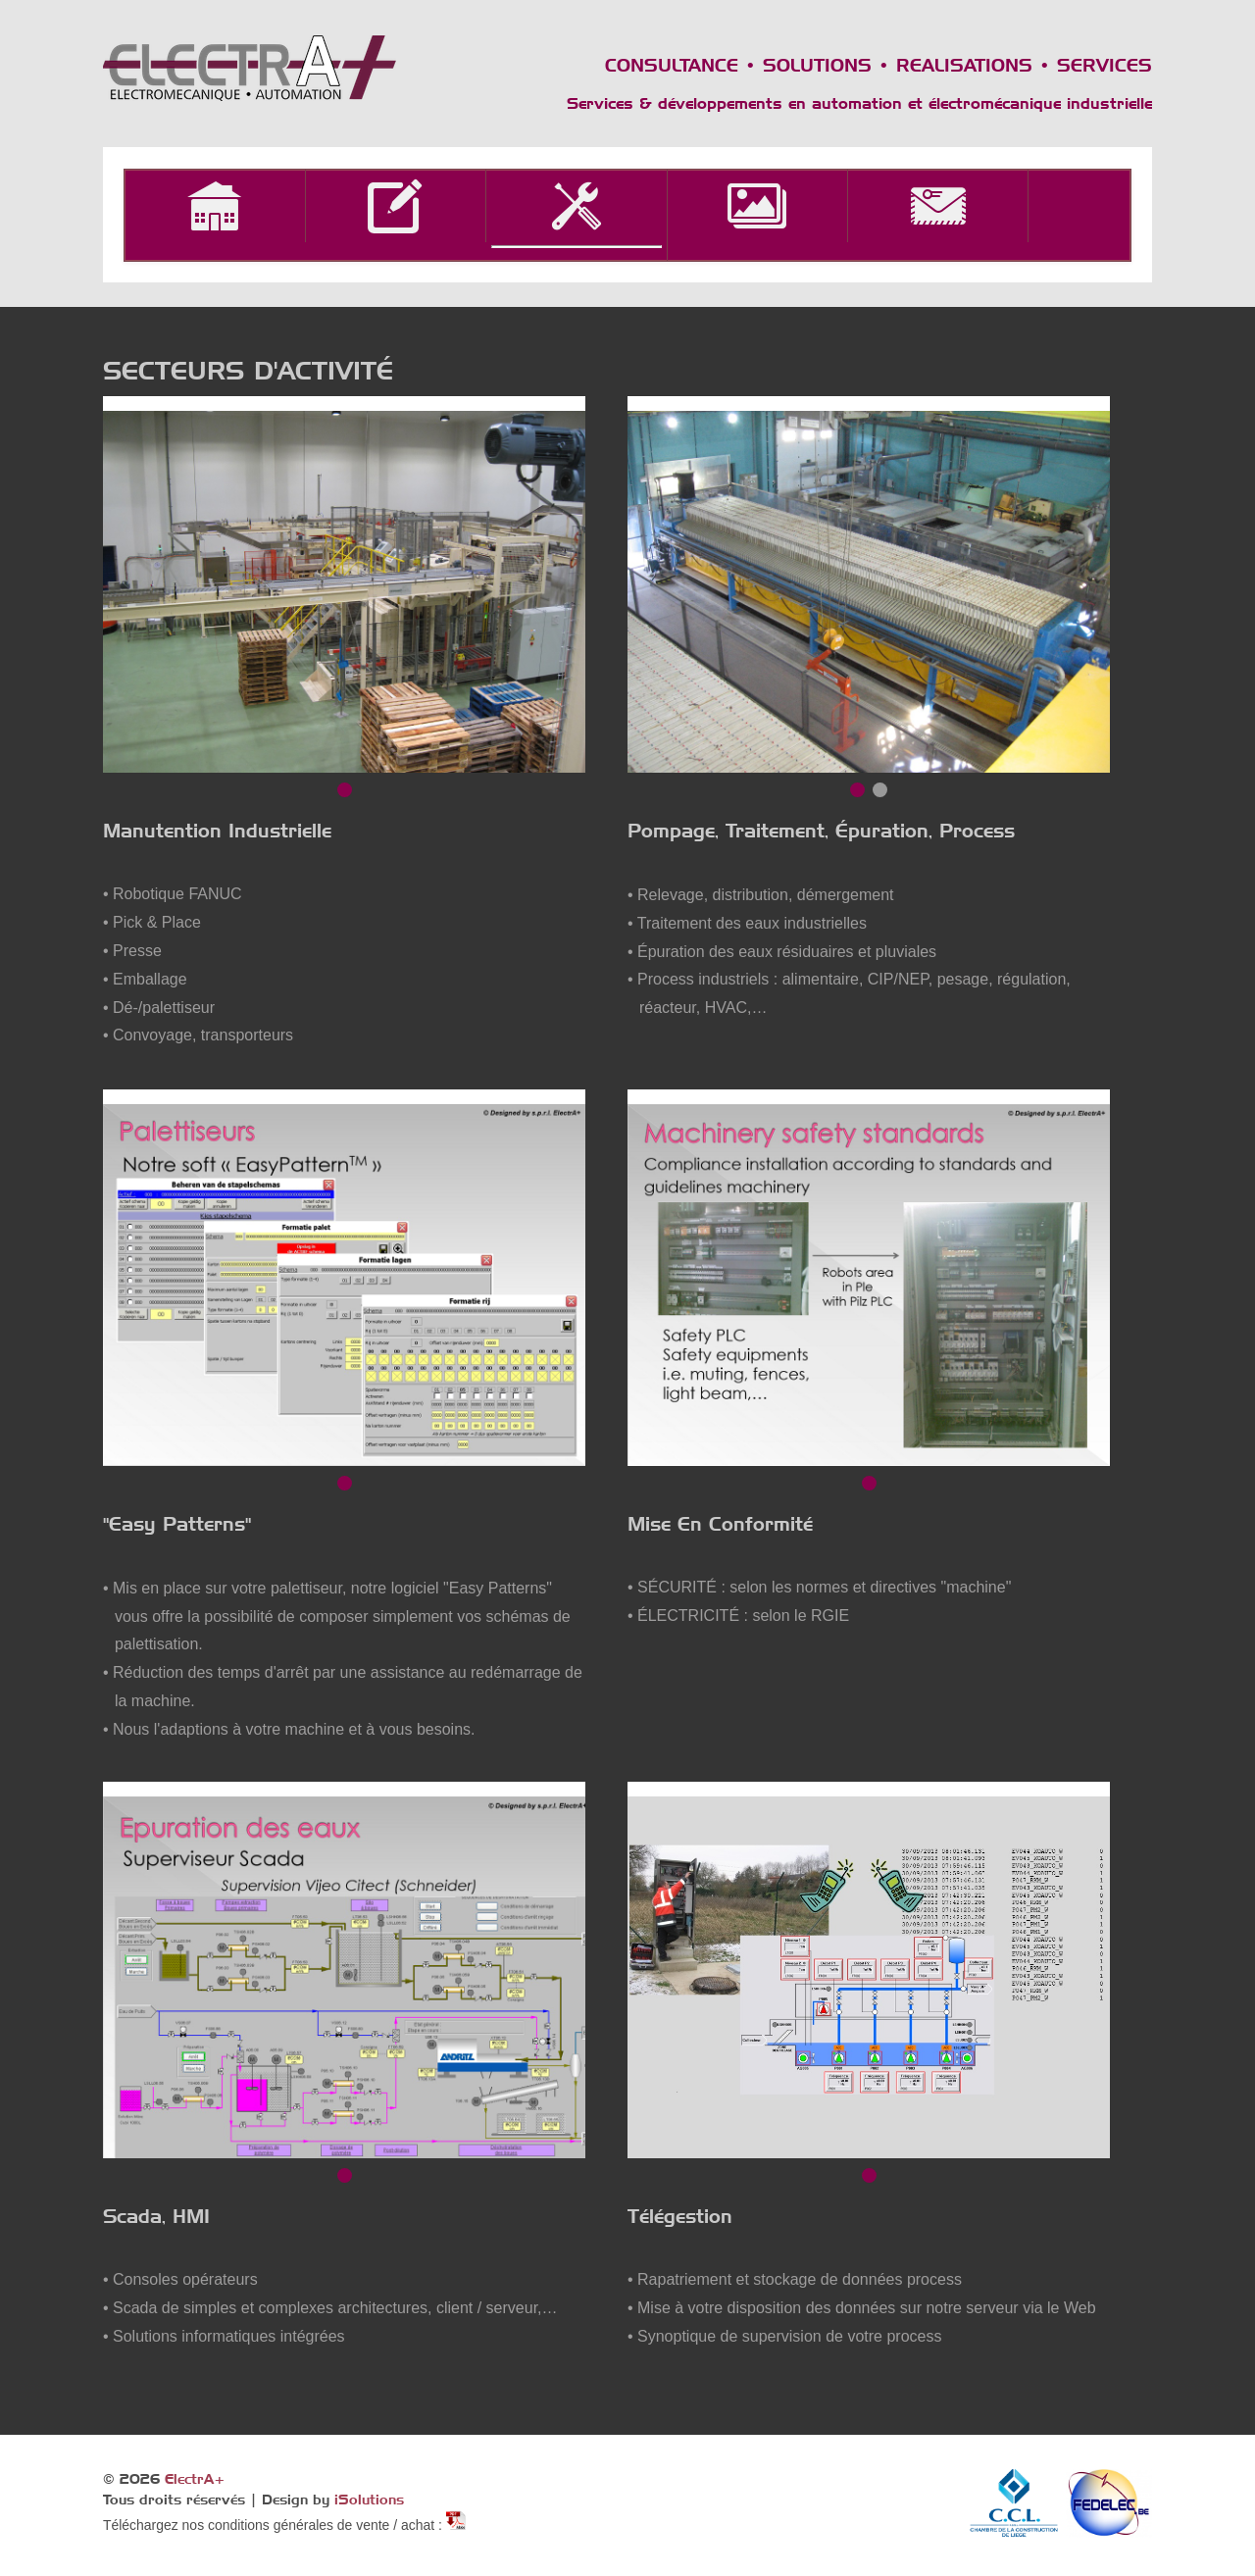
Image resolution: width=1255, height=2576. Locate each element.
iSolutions (369, 2499)
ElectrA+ (195, 2479)
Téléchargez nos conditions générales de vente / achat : (274, 2525)
